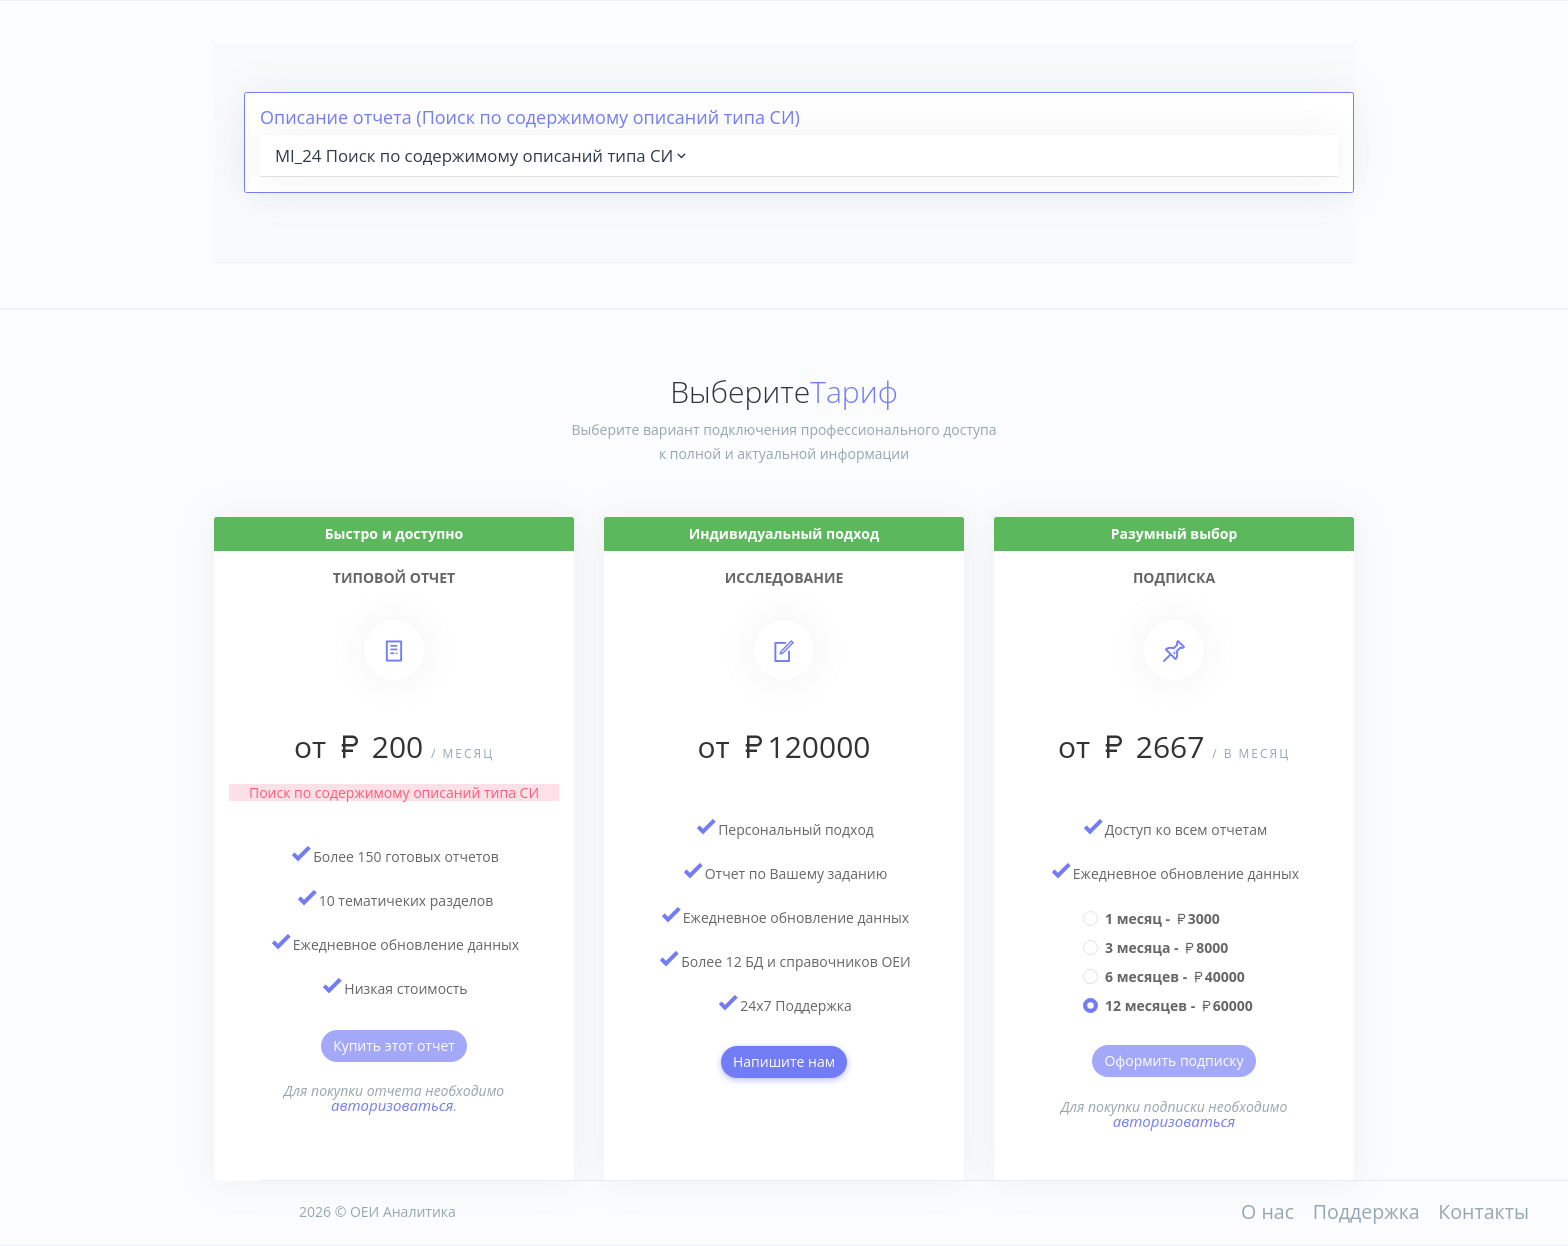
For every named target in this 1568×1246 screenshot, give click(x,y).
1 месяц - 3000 (1162, 918)
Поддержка (1366, 1211)
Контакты (1483, 1211)
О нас (1267, 1211)
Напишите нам (784, 1061)
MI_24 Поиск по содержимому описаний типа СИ (482, 155)
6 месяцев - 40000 (1175, 976)
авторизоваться (392, 1105)
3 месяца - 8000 (1166, 947)
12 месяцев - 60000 (1179, 1005)
